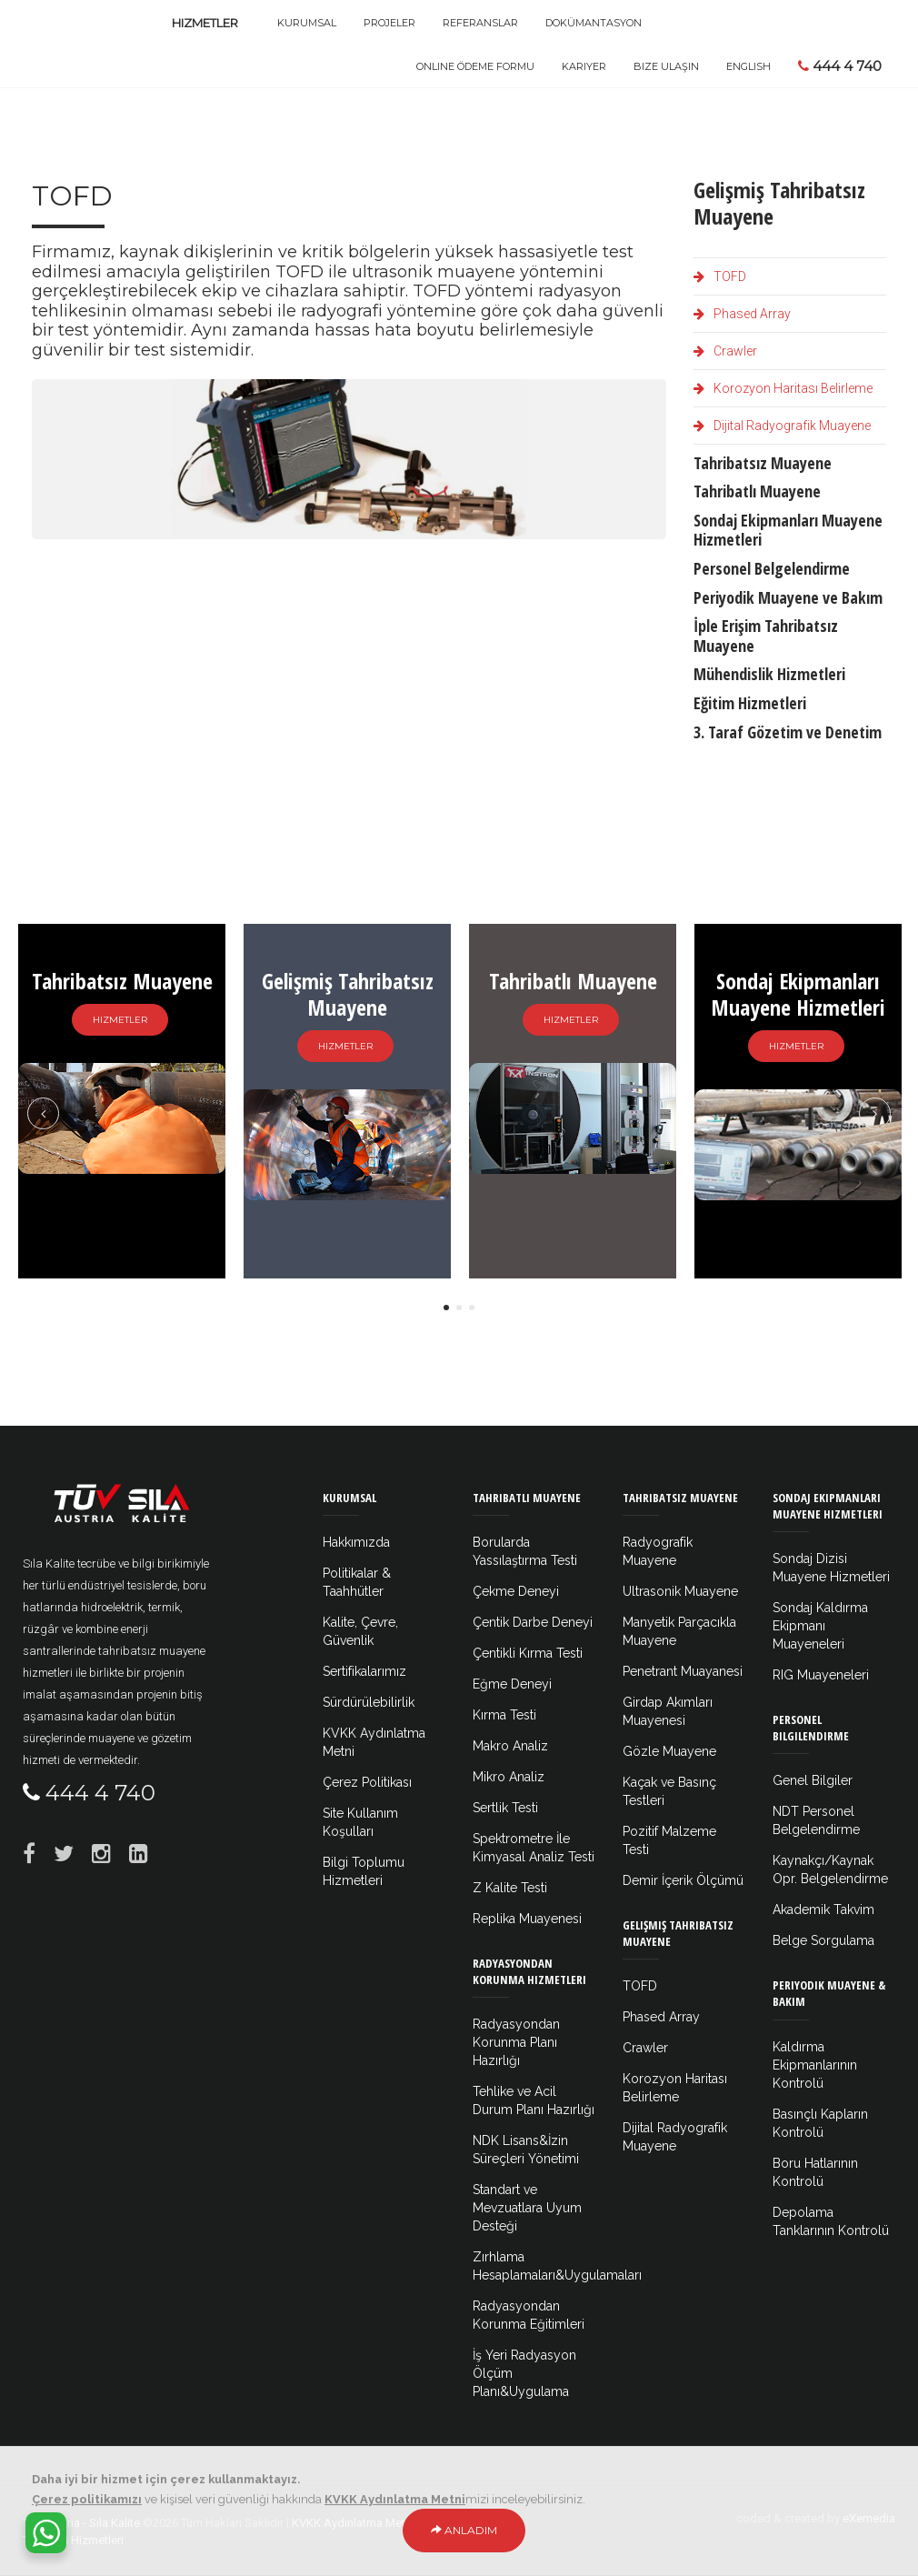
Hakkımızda (356, 1542)
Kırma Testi (504, 1715)
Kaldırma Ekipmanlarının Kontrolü (815, 2065)
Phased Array (742, 313)
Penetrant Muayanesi (683, 1671)
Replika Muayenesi (527, 1918)
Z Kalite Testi (510, 1887)
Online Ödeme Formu (475, 66)
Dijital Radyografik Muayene (782, 425)
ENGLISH (748, 66)
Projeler (389, 22)
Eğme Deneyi (512, 1684)
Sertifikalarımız (364, 1671)
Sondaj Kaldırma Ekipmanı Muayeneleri (820, 1625)
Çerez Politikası (367, 1782)
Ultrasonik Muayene (680, 1591)
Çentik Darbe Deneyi (533, 1622)
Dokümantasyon (593, 22)
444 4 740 (840, 66)
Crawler (725, 351)
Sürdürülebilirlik (368, 1702)
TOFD (719, 276)
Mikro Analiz (508, 1776)
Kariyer (584, 66)
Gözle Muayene (669, 1751)
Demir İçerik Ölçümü (683, 1880)
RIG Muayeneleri (821, 1675)
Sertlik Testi (505, 1807)
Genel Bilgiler (813, 1780)
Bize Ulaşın (666, 66)
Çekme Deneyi (516, 1591)
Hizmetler (205, 22)
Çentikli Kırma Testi (528, 1653)
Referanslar (480, 22)
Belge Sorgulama (823, 1940)
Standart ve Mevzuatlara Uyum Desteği (527, 2207)
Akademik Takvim (823, 1909)
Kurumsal (306, 22)
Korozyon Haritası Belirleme (783, 388)
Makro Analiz (510, 1746)
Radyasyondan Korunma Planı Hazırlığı (516, 2042)
